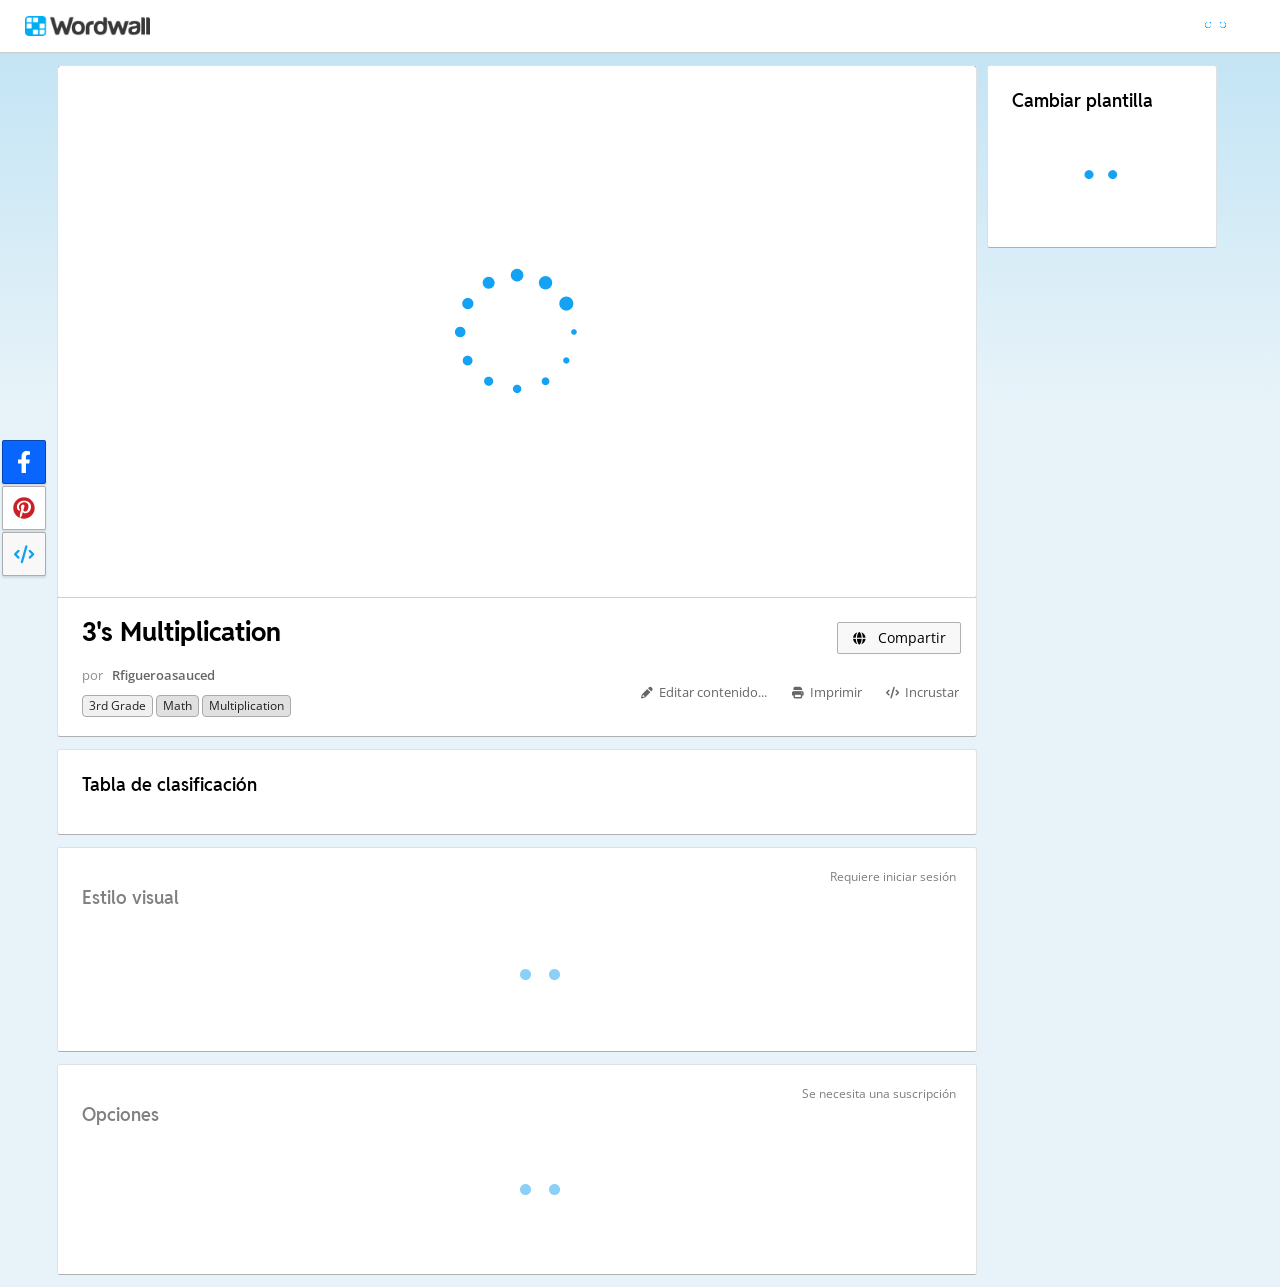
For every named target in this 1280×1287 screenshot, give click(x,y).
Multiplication (246, 705)
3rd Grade (117, 705)
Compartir (899, 637)
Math (177, 705)
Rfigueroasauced (163, 675)
